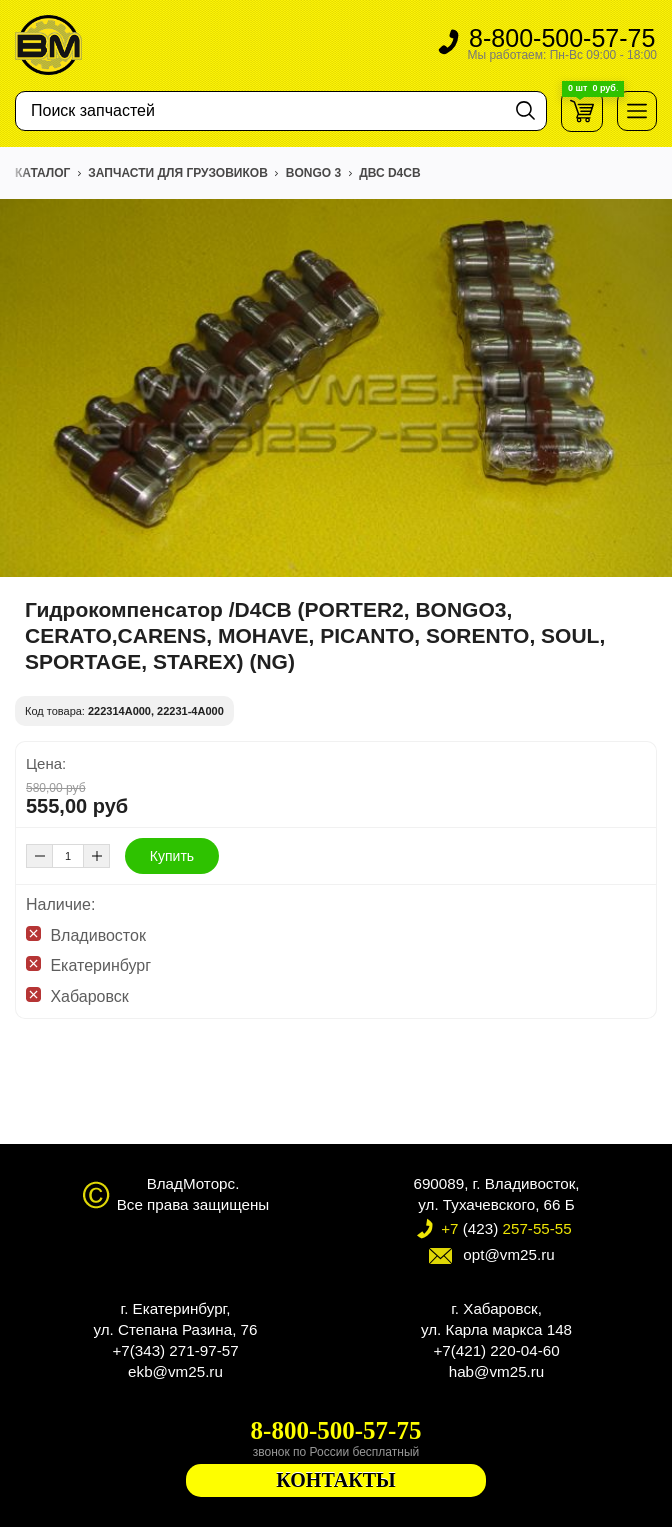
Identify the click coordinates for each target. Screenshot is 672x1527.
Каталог (42, 173)
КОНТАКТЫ (335, 1480)
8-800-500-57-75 (562, 45)
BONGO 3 (313, 173)
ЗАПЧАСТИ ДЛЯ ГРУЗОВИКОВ (177, 173)
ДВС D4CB (389, 173)
